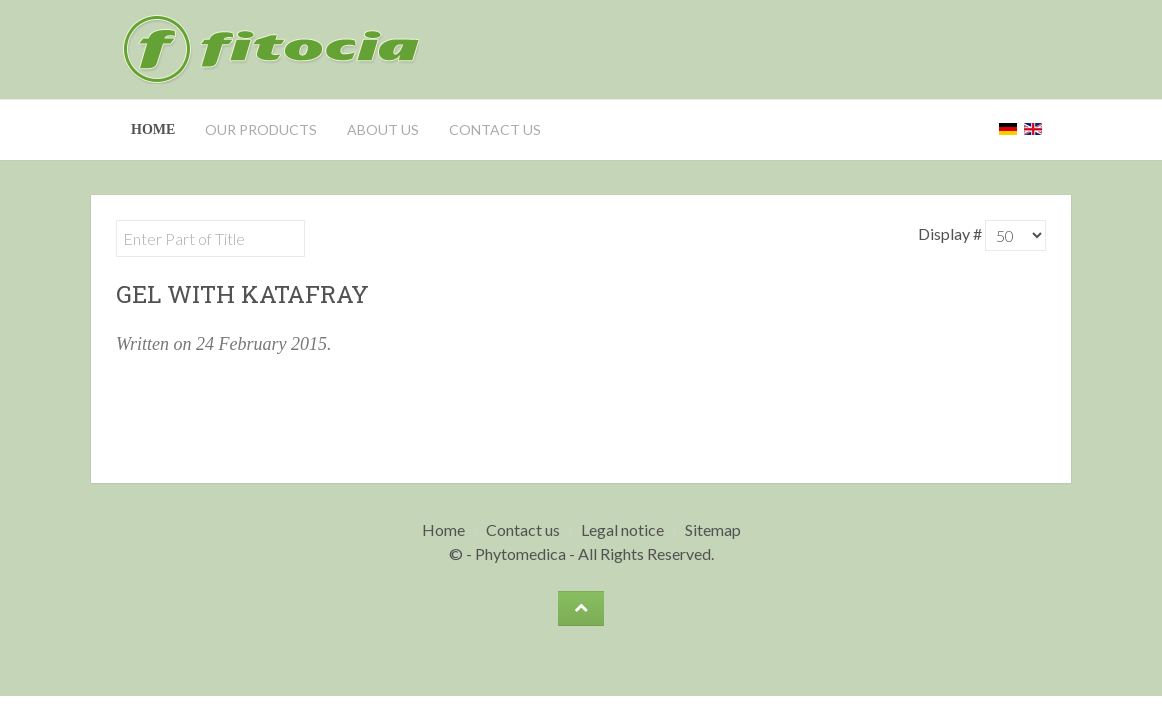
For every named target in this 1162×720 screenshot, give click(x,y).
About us (383, 129)
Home (153, 129)
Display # (951, 233)
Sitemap (713, 529)
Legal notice (622, 529)
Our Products (261, 129)
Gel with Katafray (242, 294)
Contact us (495, 129)
